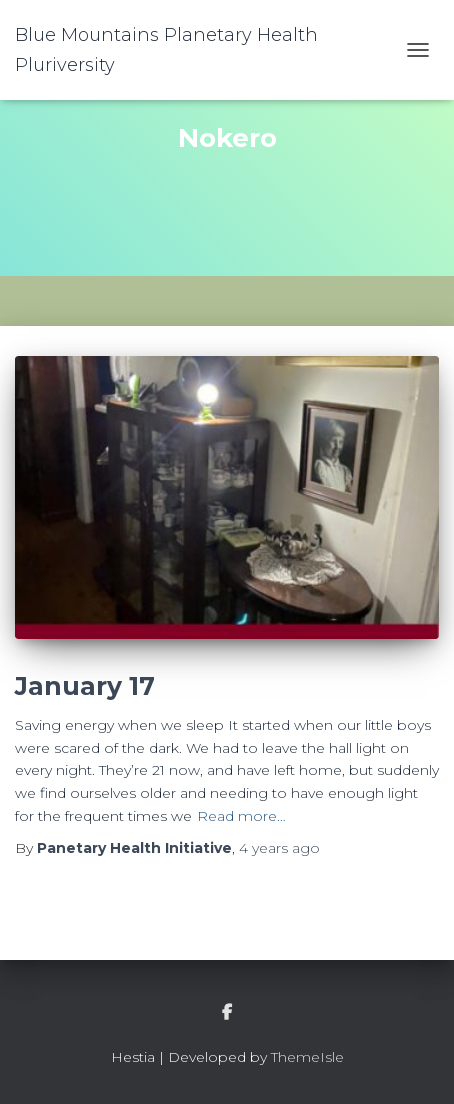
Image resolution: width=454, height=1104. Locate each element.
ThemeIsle (307, 1057)
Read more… (241, 816)
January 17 (85, 686)
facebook (227, 1013)
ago (279, 848)
